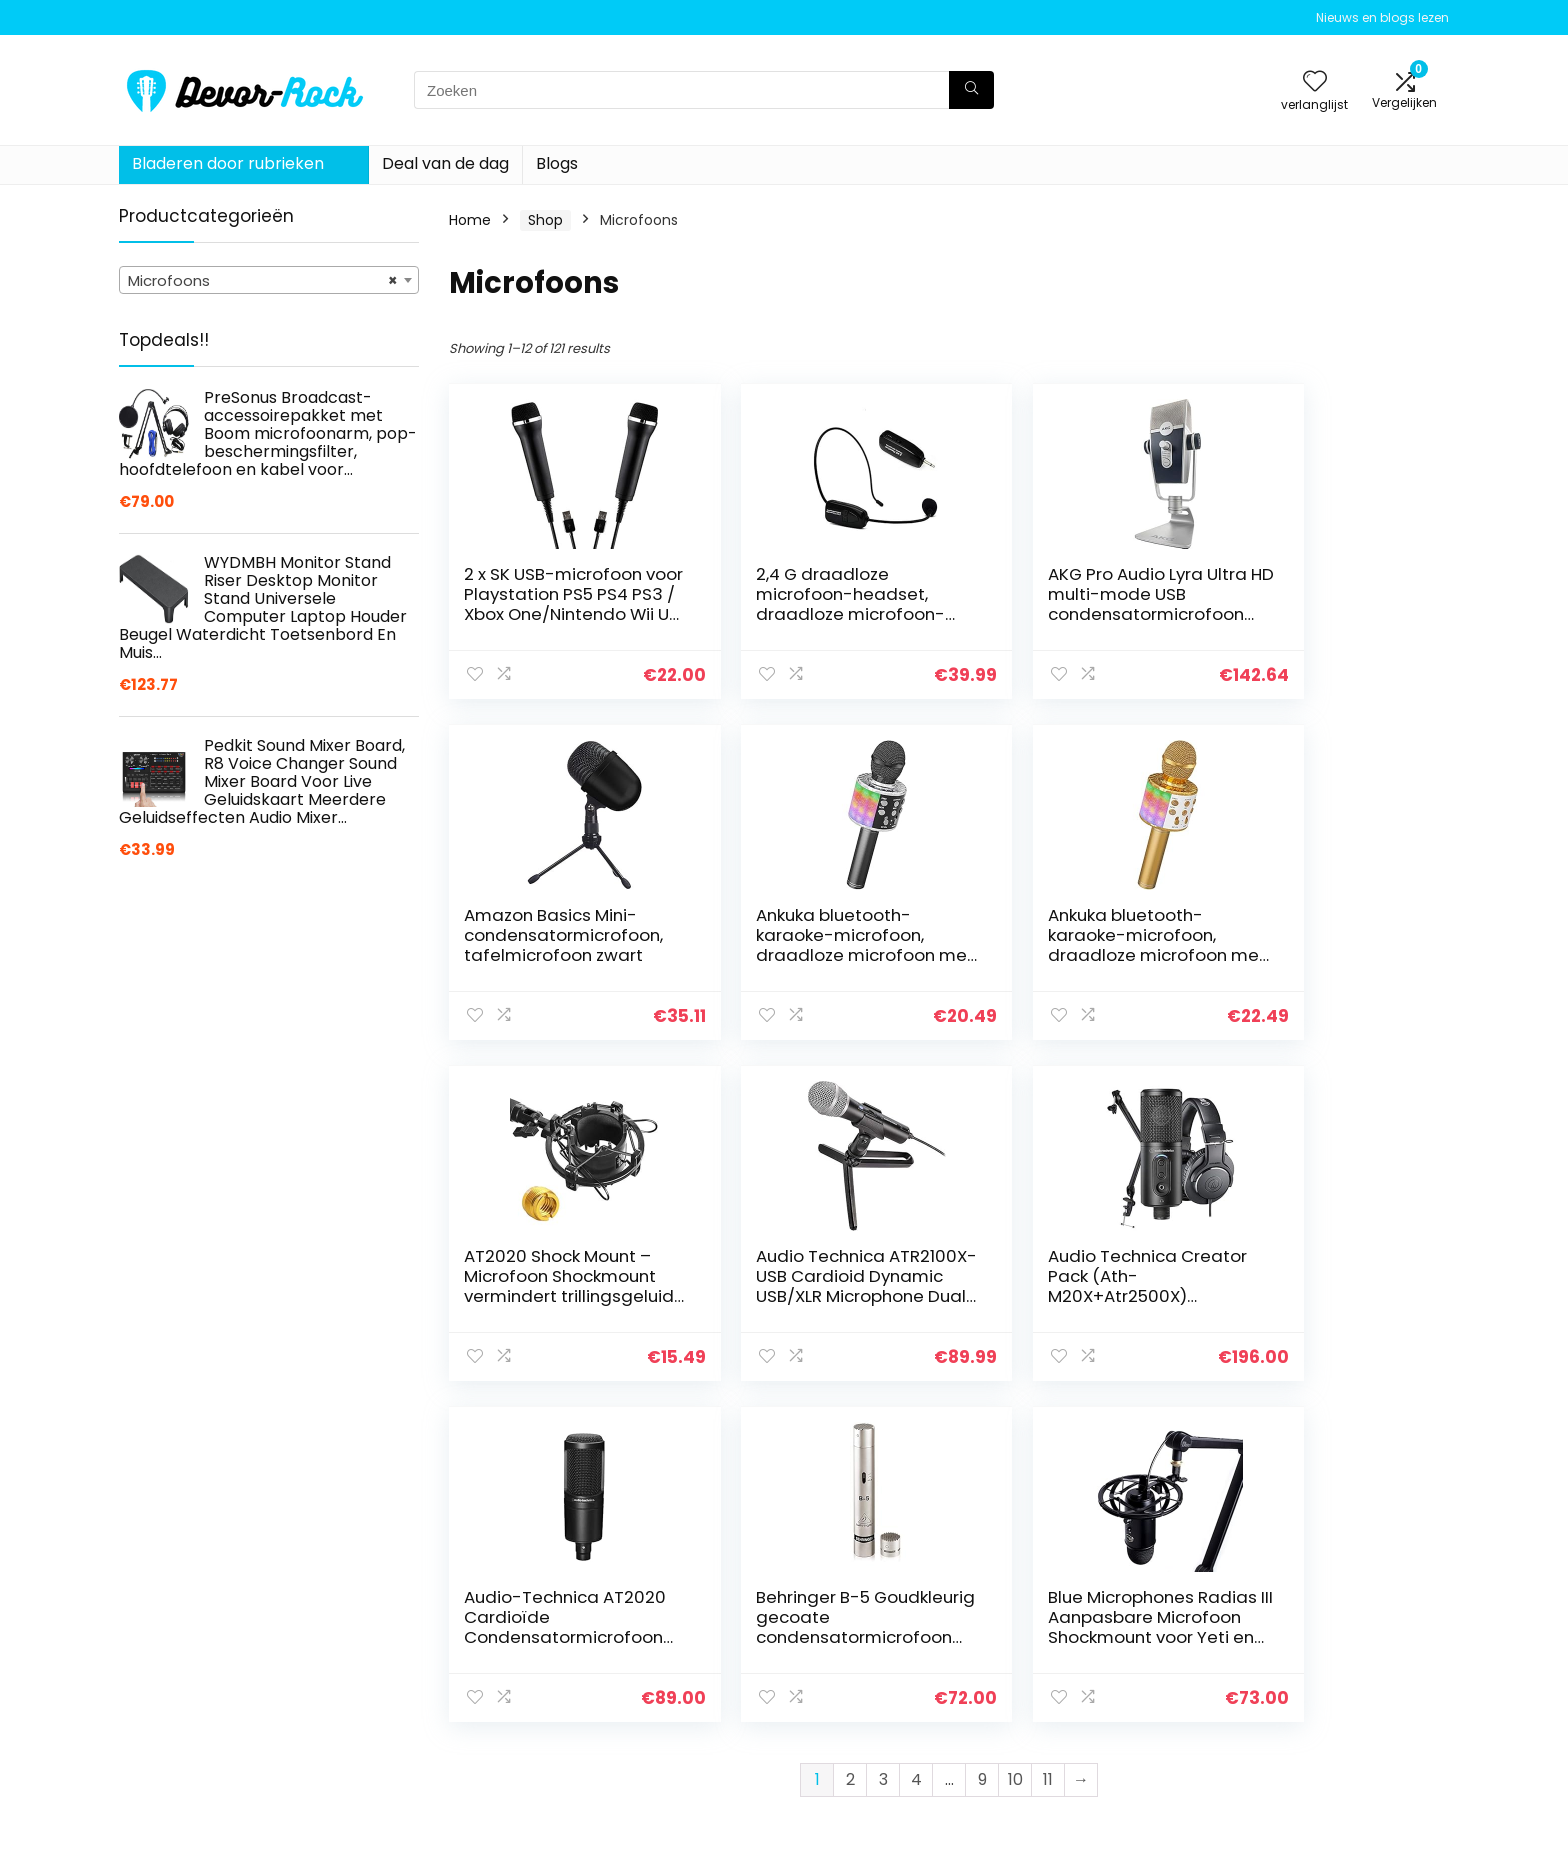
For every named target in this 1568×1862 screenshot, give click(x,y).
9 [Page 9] (982, 1438)
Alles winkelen (1080, 1657)
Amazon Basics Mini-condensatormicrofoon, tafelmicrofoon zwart (1322, 604)
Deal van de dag (445, 163)
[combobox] (269, 280)
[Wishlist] (1315, 82)
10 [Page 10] (1015, 1438)
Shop (545, 220)
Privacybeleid (1295, 1629)
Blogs (557, 163)
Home (470, 220)
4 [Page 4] (916, 1438)
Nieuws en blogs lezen (1382, 17)
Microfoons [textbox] (263, 281)
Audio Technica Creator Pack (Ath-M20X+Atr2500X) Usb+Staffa (544, 1286)
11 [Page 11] (1048, 1438)
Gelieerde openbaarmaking (1344, 1685)
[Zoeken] (971, 90)
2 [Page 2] (850, 1438)
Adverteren (1072, 1741)
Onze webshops (1088, 1713)
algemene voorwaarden (1333, 1657)
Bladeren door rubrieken (228, 163)
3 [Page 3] (883, 1438)
